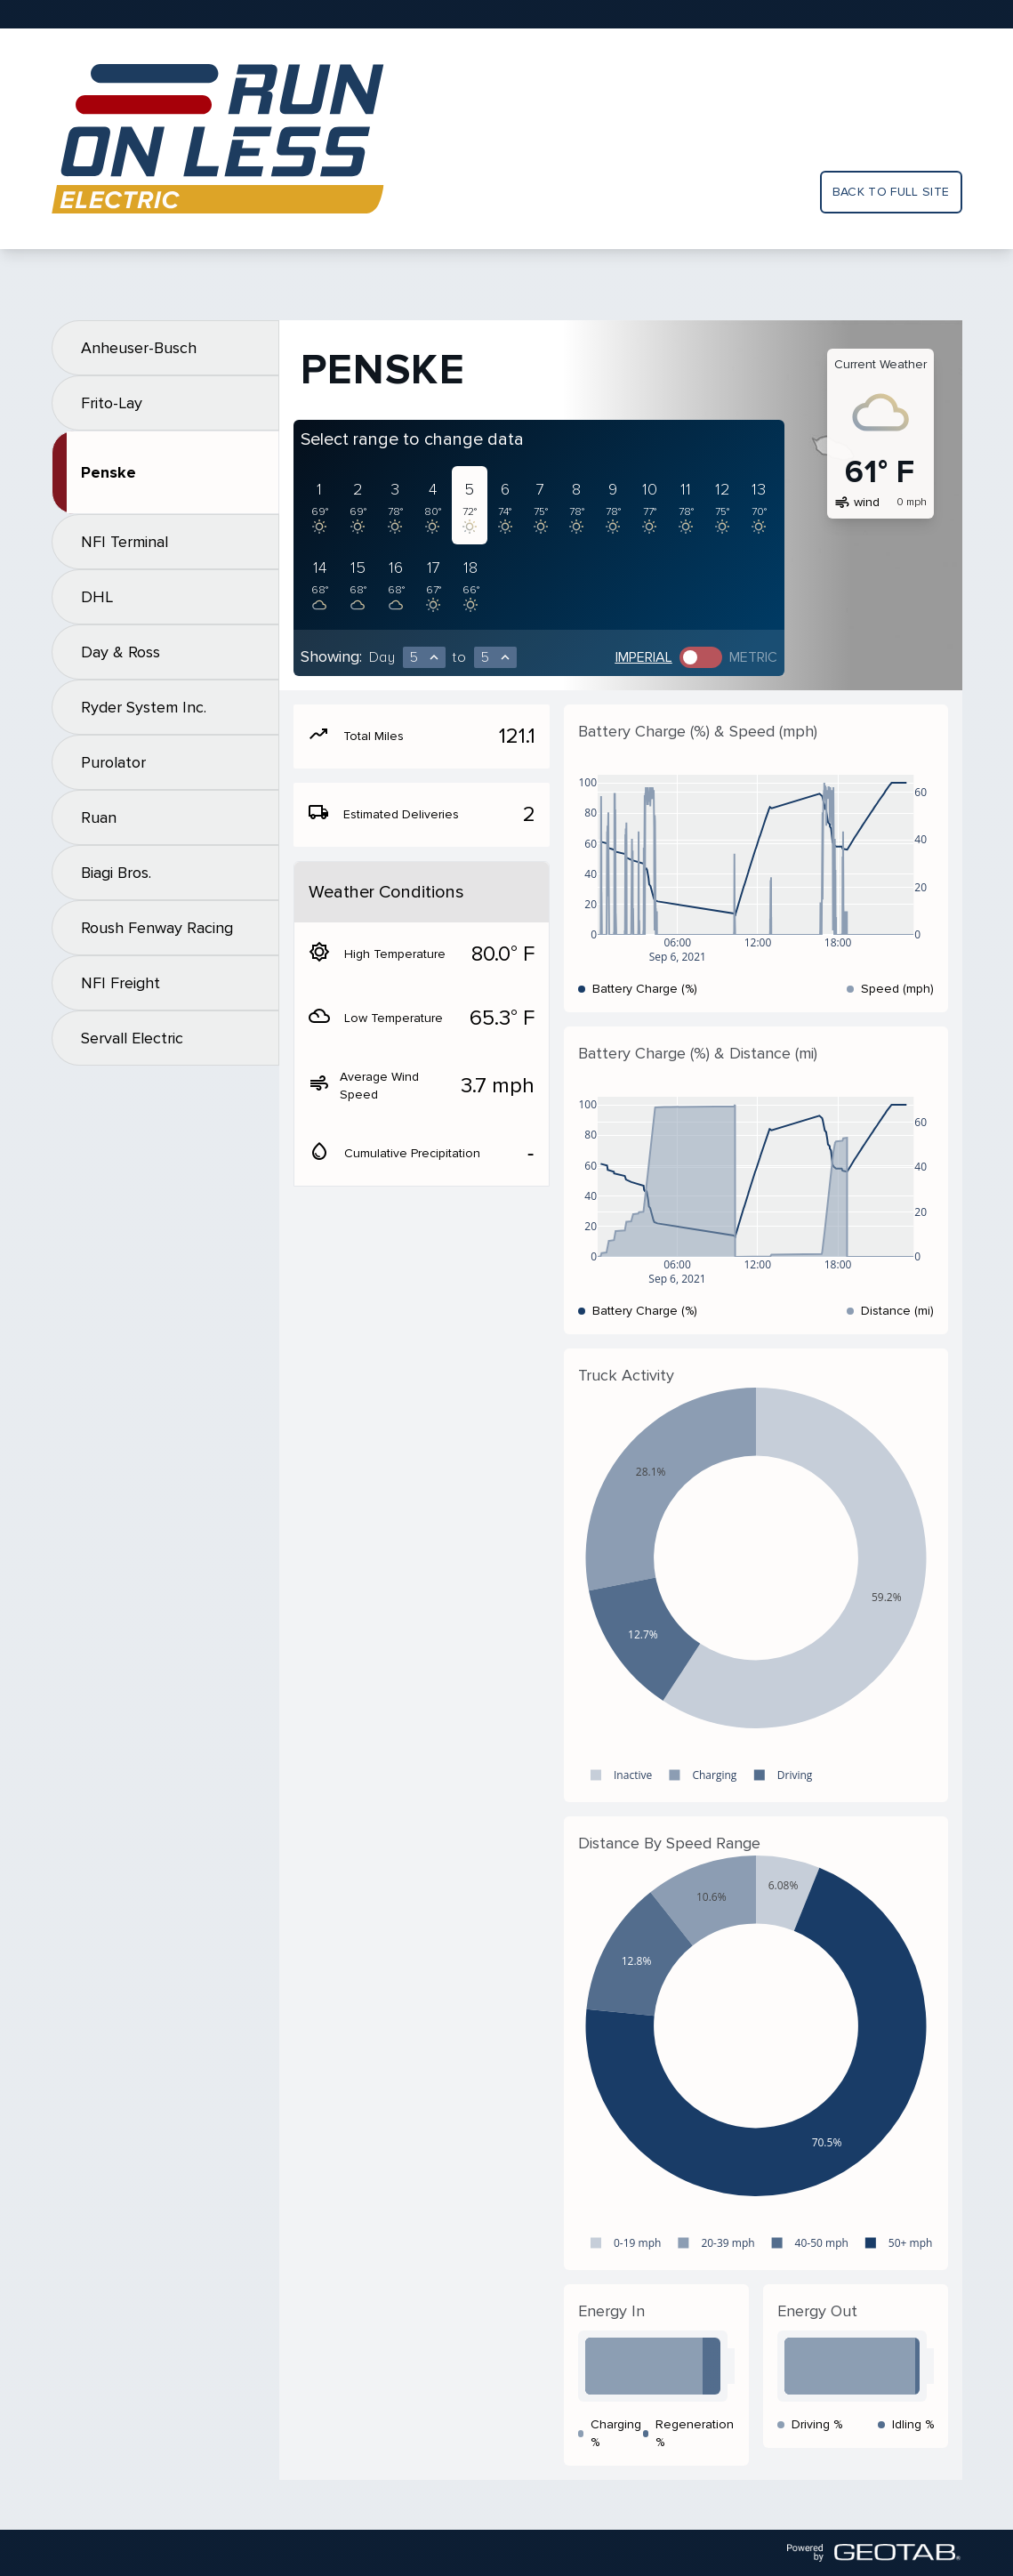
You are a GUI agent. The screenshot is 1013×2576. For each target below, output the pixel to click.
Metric (753, 657)
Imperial (643, 657)
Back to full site (891, 191)
